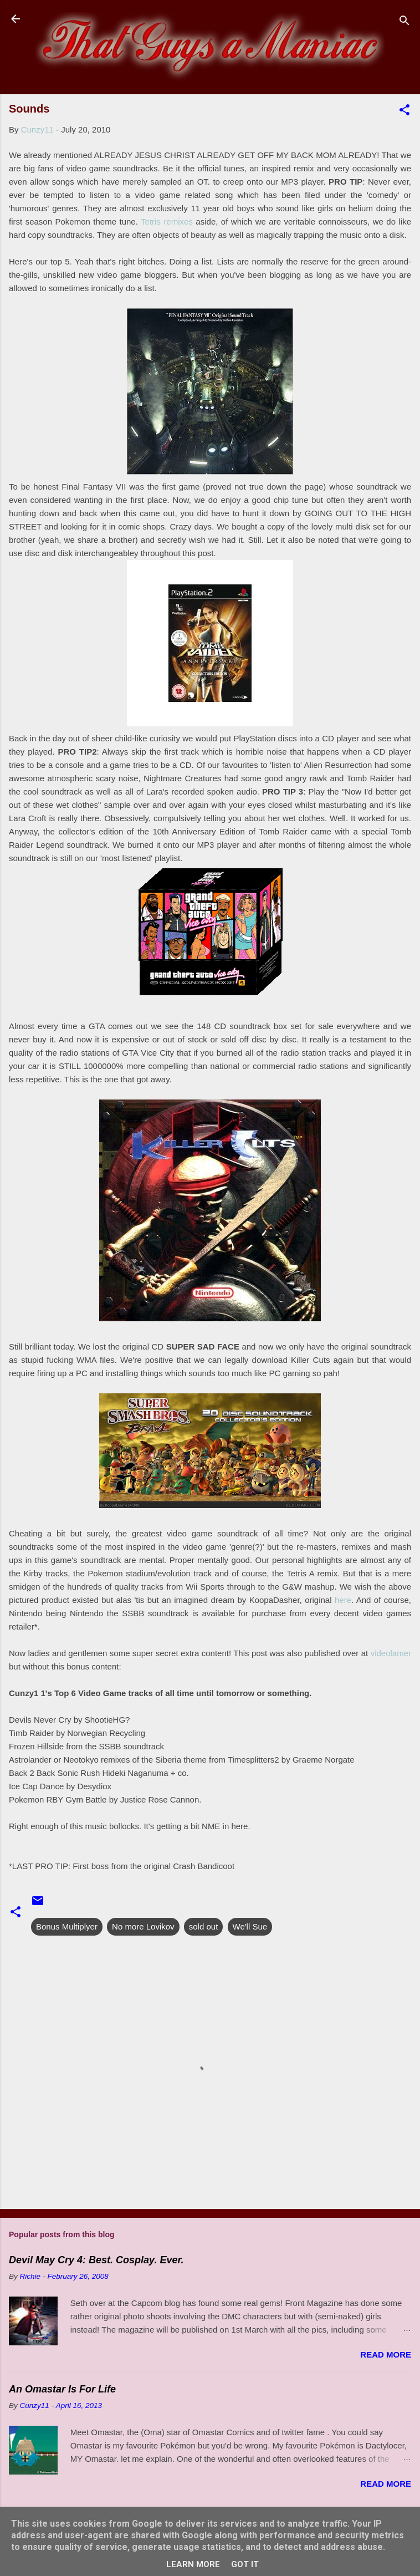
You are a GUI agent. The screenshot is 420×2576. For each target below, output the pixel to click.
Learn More (193, 2564)
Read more (385, 2354)
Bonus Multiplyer (67, 1926)
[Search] (404, 22)
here (343, 1600)
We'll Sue (250, 1926)
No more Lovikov (143, 1926)
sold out (203, 1926)
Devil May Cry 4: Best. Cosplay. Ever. (96, 2260)
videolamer (391, 1653)
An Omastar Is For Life (62, 2389)
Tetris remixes (167, 221)
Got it (245, 2564)
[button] (404, 111)
